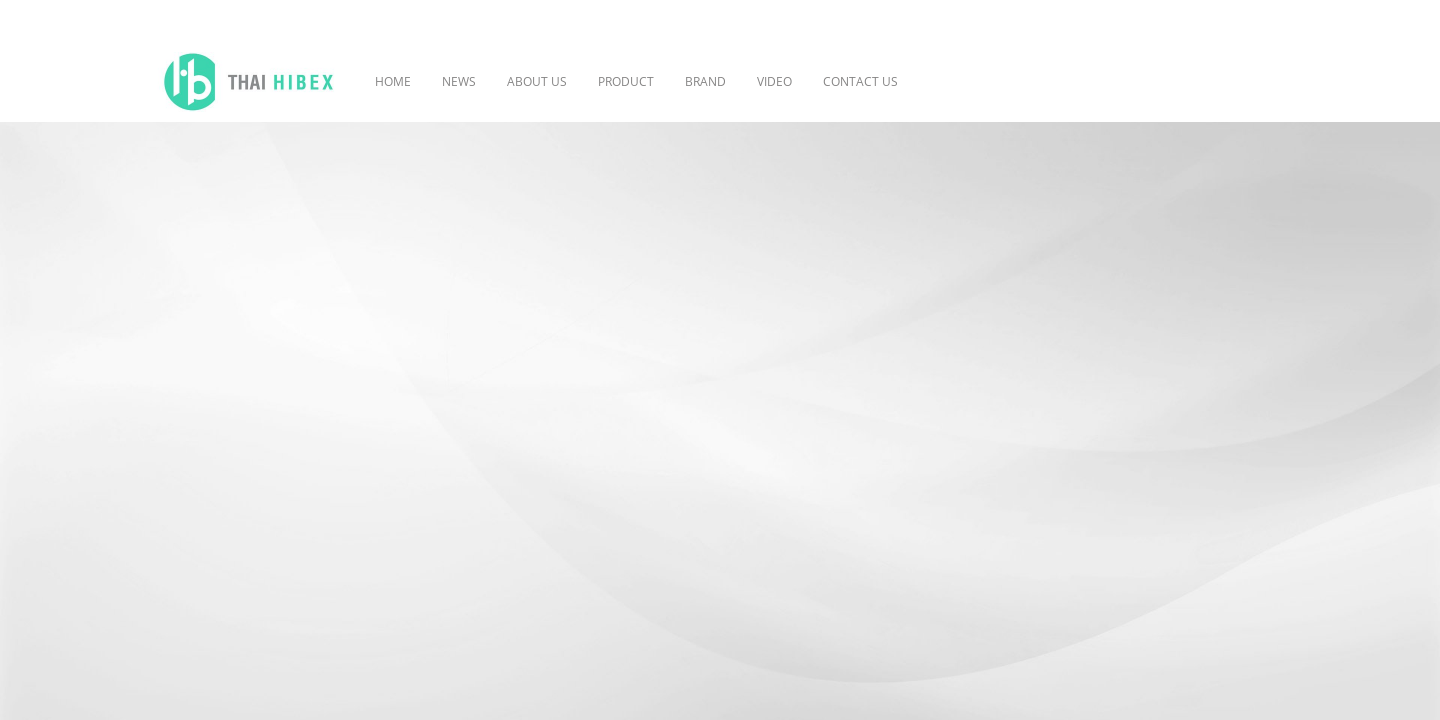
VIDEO (774, 81)
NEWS (459, 81)
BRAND (705, 81)
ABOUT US (537, 81)
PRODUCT (626, 81)
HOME (393, 81)
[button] (943, 82)
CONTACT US (860, 81)
